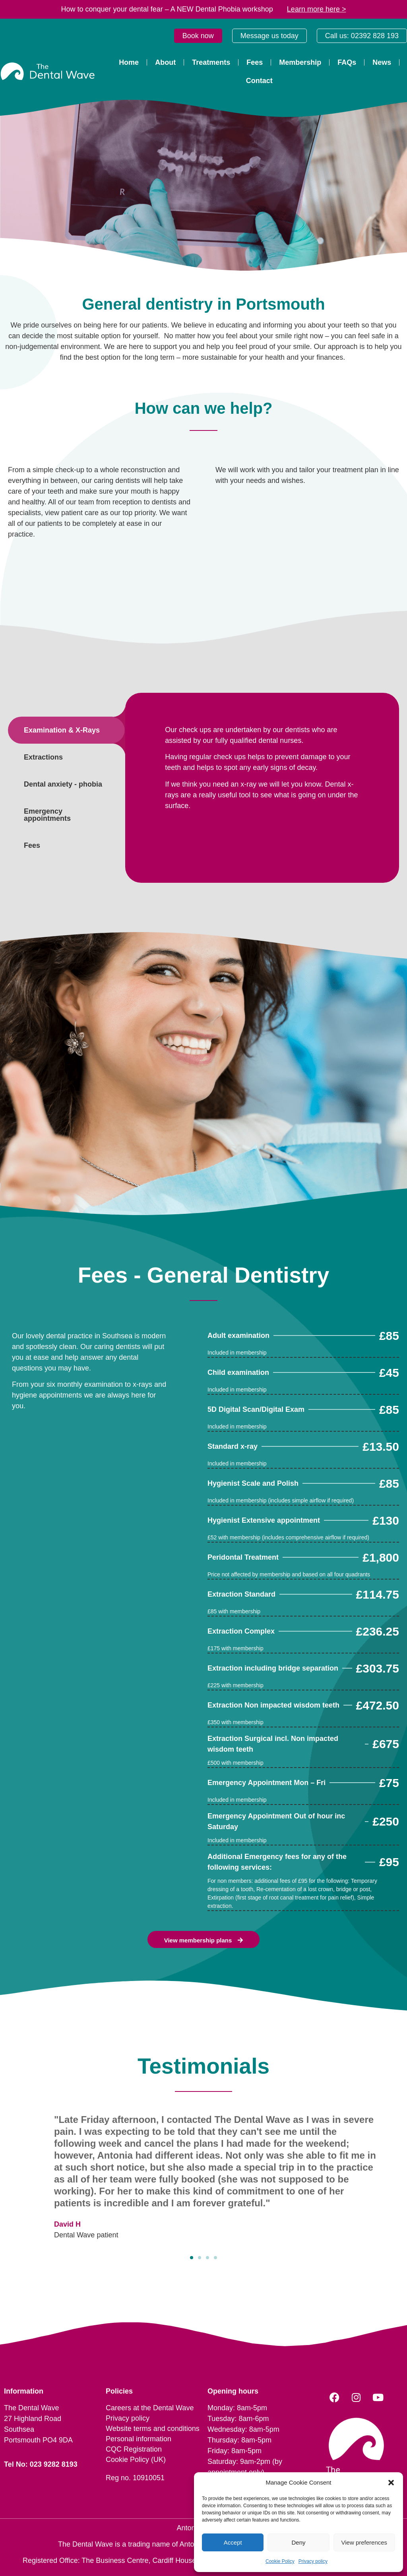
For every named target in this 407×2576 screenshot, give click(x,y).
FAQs (346, 62)
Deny (298, 2542)
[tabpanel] (262, 771)
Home (129, 62)
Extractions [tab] (43, 757)
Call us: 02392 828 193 (362, 36)
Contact (259, 81)
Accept (233, 2542)
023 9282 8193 (54, 2464)
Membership (300, 62)
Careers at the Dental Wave (150, 2408)
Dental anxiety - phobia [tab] (63, 784)
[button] (391, 2483)
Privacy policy (313, 2561)
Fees (254, 62)
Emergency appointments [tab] (47, 814)
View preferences (364, 2542)
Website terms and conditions (153, 2429)
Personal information (138, 2439)
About (165, 62)
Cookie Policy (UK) (136, 2460)
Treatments (211, 62)
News (381, 62)
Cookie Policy (280, 2561)
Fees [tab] (32, 845)
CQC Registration (134, 2449)
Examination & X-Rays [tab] (62, 730)
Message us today (269, 36)
